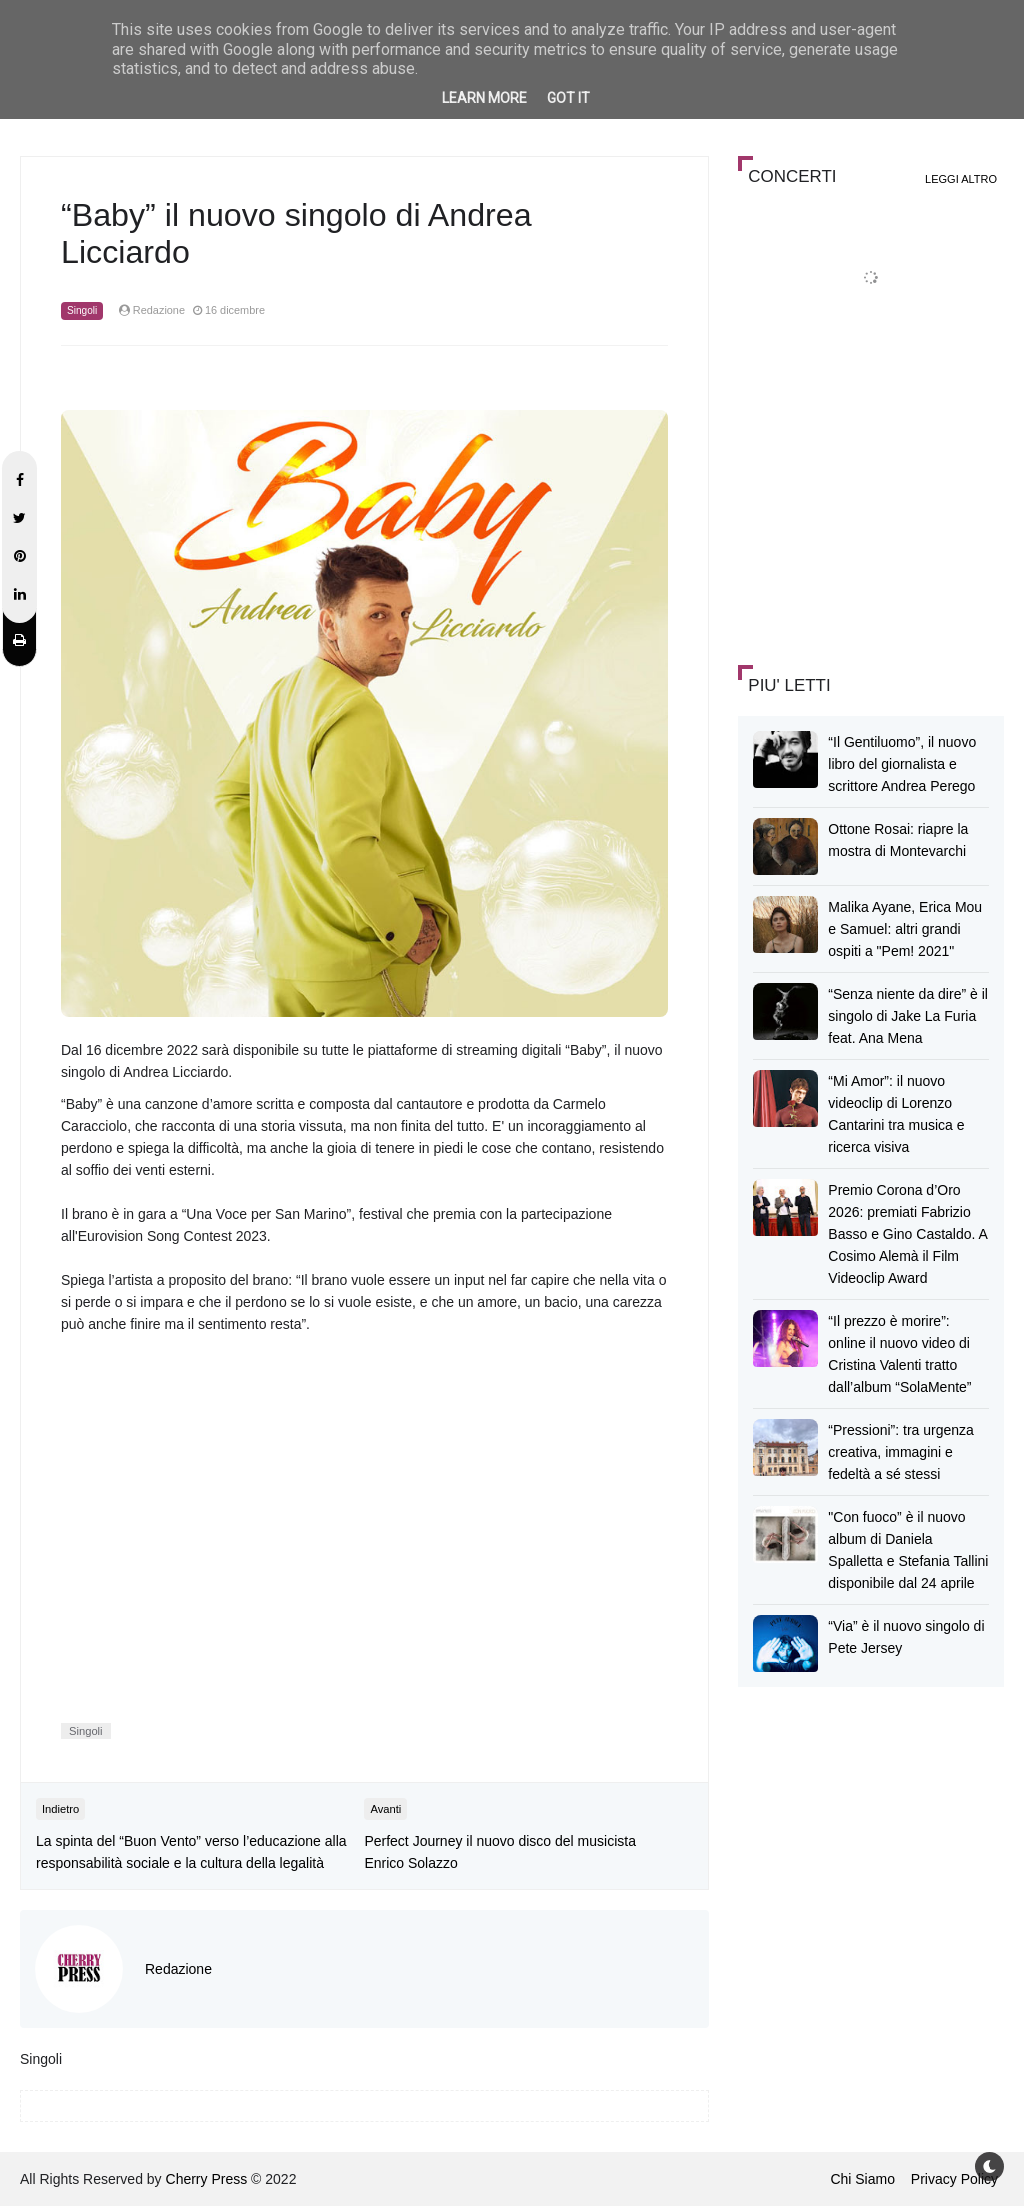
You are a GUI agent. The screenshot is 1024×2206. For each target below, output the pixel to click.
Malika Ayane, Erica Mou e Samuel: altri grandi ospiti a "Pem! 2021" (905, 929)
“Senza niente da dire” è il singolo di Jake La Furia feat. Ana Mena (908, 1016)
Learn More (484, 98)
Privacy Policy (954, 2179)
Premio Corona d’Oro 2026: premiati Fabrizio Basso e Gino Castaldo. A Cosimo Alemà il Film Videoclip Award (907, 1234)
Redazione (178, 1969)
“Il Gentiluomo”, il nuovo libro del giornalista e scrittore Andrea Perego (902, 764)
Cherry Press (207, 2179)
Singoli (82, 310)
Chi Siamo (862, 2179)
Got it (568, 98)
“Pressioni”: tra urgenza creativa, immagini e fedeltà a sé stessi (901, 1452)
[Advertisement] (880, 504)
